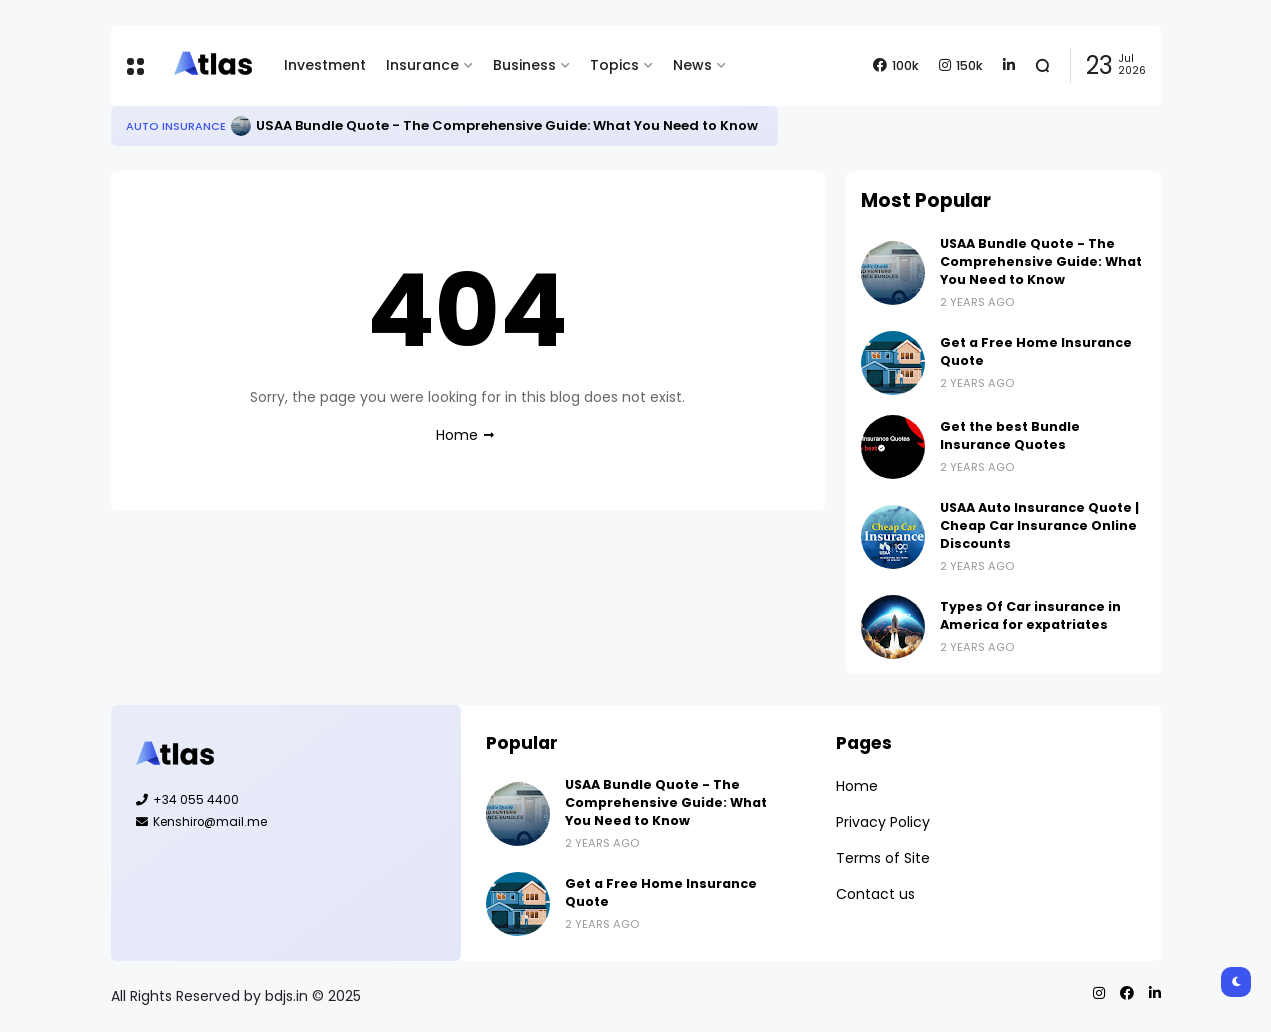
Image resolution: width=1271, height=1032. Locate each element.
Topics (614, 65)
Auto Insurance (176, 126)
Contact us (875, 894)
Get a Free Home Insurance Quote (1036, 351)
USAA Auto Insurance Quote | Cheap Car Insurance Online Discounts (1039, 525)
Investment (325, 65)
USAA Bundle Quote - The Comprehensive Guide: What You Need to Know (507, 125)
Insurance (422, 65)
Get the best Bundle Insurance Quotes (1010, 435)
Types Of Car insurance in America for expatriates (1030, 615)
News (692, 65)
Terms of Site (883, 858)
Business (524, 65)
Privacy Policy (883, 822)
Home (457, 435)
